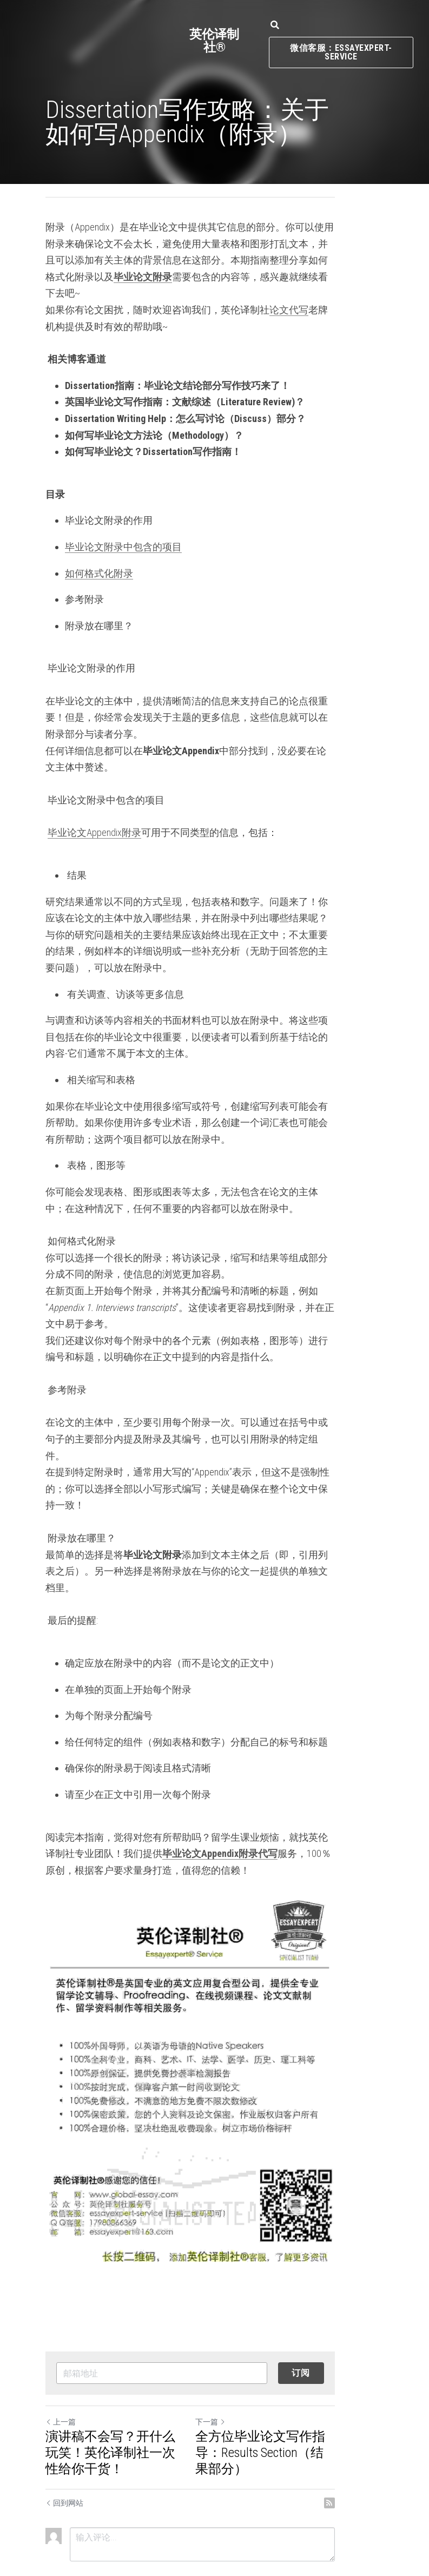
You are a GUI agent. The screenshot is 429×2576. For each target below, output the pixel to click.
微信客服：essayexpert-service (341, 52)
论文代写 (288, 293)
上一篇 (60, 2372)
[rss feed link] (378, 2453)
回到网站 (64, 2453)
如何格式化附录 (99, 556)
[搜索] (275, 25)
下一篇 (235, 2372)
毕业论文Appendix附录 (94, 799)
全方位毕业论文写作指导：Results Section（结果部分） (298, 2395)
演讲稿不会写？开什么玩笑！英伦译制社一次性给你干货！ (123, 2403)
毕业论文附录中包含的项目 (123, 530)
